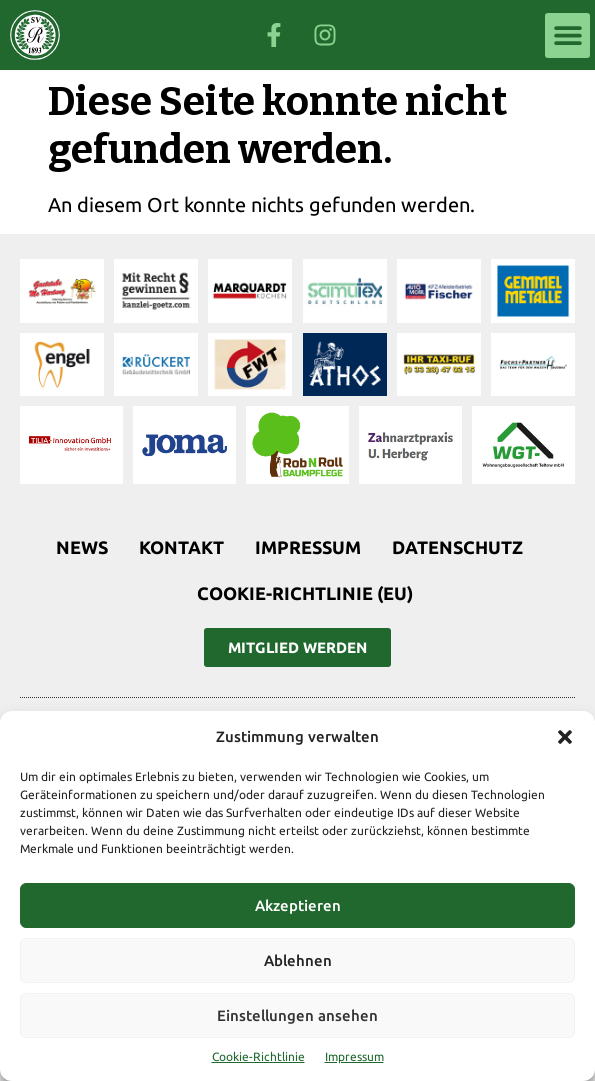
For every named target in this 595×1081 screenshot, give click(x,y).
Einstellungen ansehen (297, 1015)
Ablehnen (298, 960)
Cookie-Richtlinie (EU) (305, 593)
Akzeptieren (298, 905)
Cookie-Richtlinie (258, 1056)
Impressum (354, 1056)
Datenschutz (457, 547)
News (82, 547)
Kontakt (181, 547)
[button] (565, 737)
